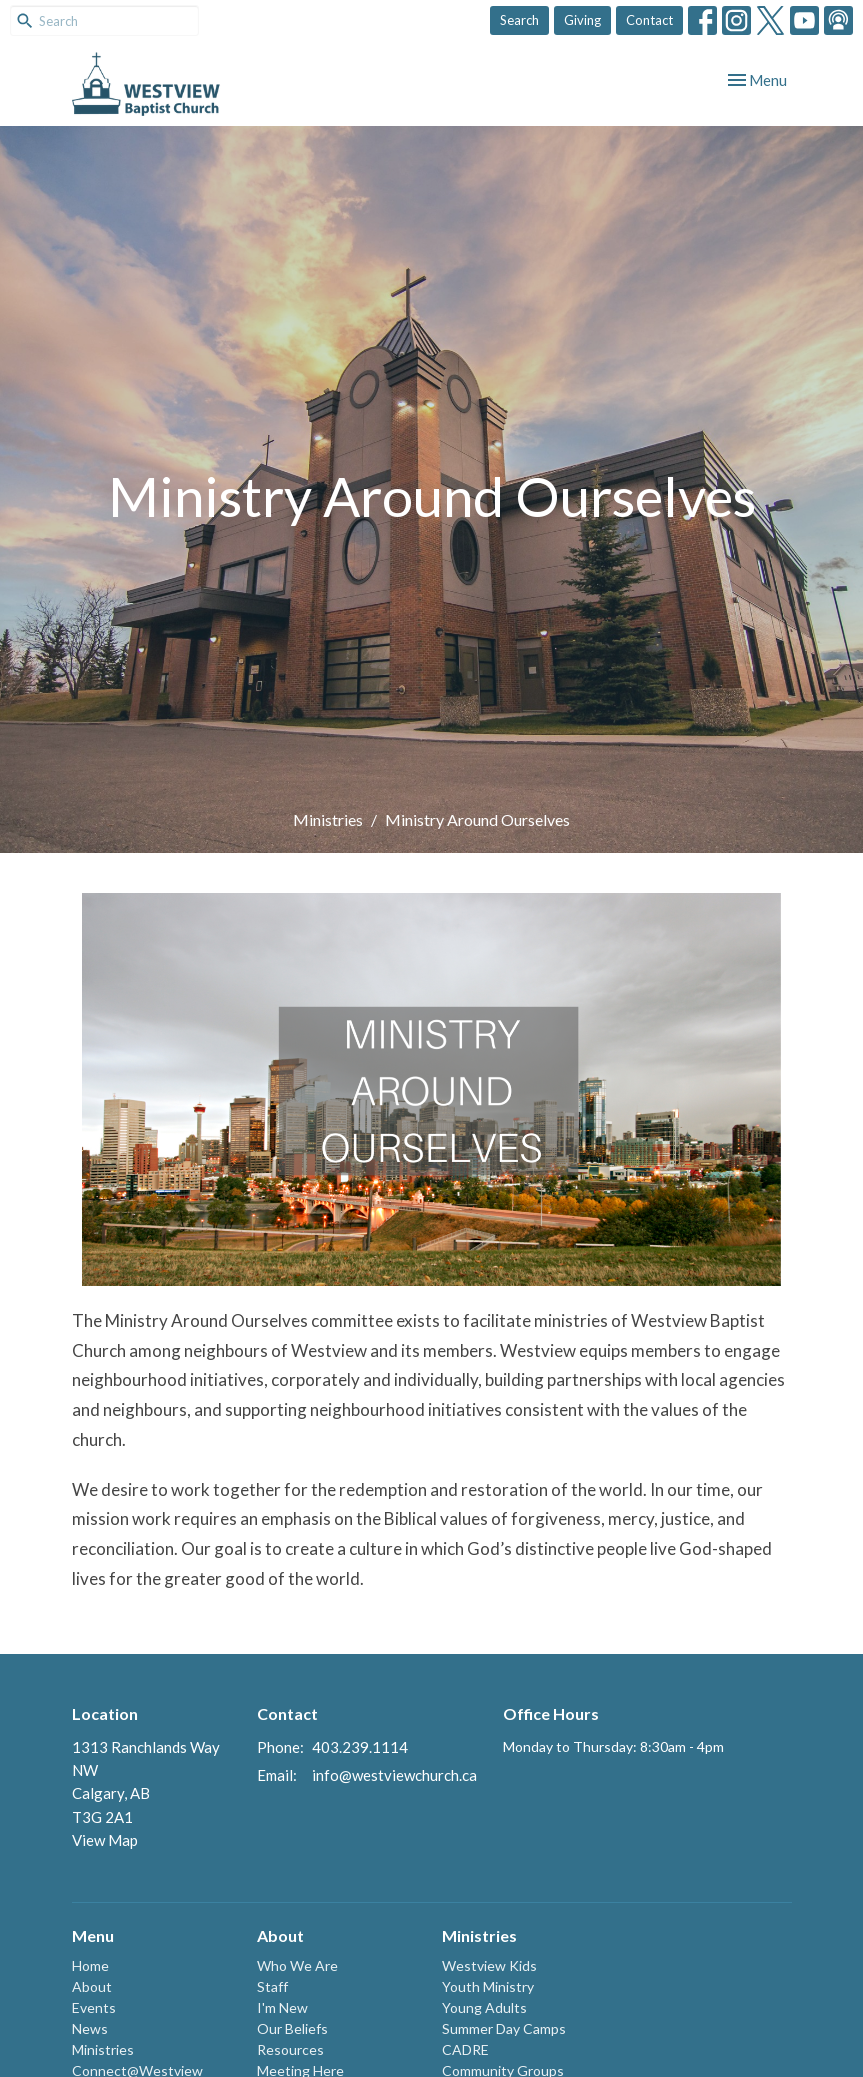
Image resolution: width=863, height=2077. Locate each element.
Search (519, 20)
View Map (105, 1840)
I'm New (282, 2007)
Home (90, 1965)
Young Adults (484, 2007)
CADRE (465, 2049)
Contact (649, 20)
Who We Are (297, 1965)
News (90, 2028)
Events (94, 2007)
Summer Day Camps (504, 2028)
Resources (290, 2049)
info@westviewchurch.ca (394, 1775)
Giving (582, 20)
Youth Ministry (488, 1986)
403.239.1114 (360, 1747)
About (92, 1986)
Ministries (328, 819)
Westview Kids (489, 1965)
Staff (272, 1986)
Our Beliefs (292, 2028)
